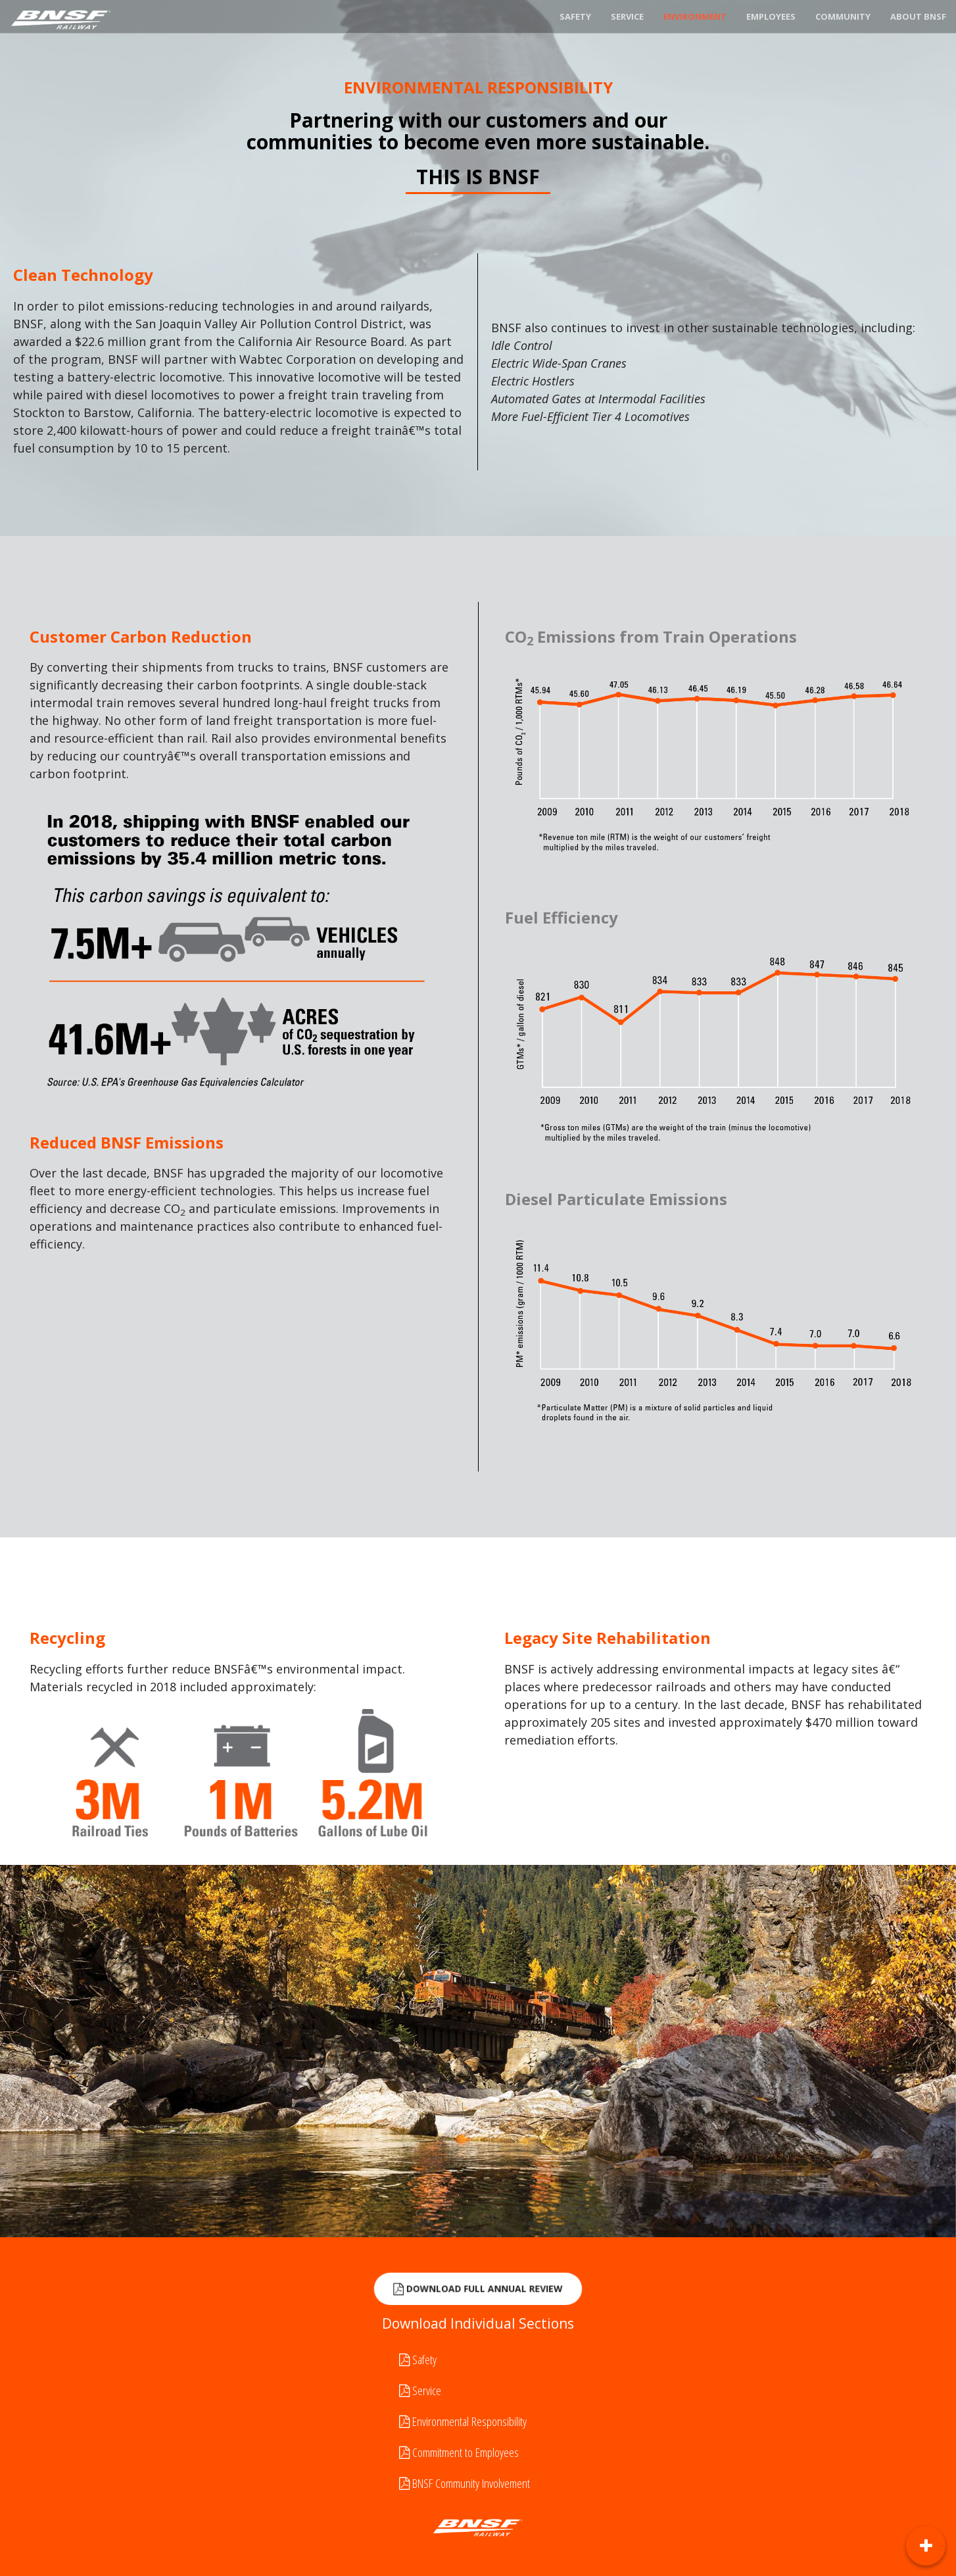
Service (627, 16)
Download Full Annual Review (478, 2289)
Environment (695, 16)
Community (843, 16)
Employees (771, 16)
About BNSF (918, 16)
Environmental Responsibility (463, 2421)
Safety (575, 16)
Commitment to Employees (459, 2452)
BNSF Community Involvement (464, 2483)
